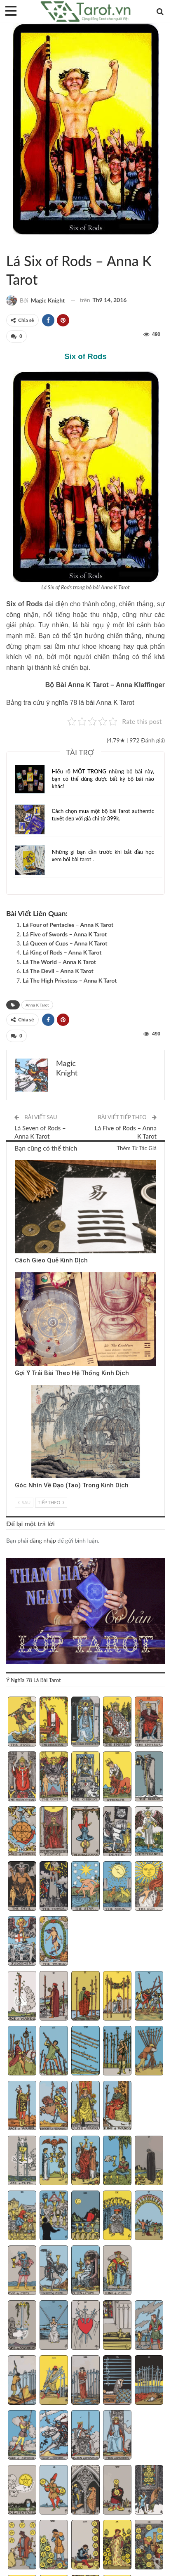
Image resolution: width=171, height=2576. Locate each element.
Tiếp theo (51, 1502)
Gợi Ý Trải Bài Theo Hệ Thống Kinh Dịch (72, 1373)
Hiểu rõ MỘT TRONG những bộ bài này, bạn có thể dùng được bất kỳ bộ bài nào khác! (103, 778)
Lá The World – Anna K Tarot (59, 961)
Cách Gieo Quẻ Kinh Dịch (51, 1260)
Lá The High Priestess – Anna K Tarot (70, 980)
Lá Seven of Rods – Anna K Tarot (40, 1132)
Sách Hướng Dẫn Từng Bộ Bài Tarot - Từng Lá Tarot (9, 243)
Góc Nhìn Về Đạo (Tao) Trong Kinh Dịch (72, 1485)
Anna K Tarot (16, 243)
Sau (24, 1502)
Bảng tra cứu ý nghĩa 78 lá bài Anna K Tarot (70, 702)
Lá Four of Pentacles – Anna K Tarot (68, 924)
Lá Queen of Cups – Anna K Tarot (65, 943)
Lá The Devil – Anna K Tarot (58, 970)
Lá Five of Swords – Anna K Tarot (65, 934)
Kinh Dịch (18, 1161)
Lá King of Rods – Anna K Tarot (62, 952)
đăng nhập (43, 1540)
